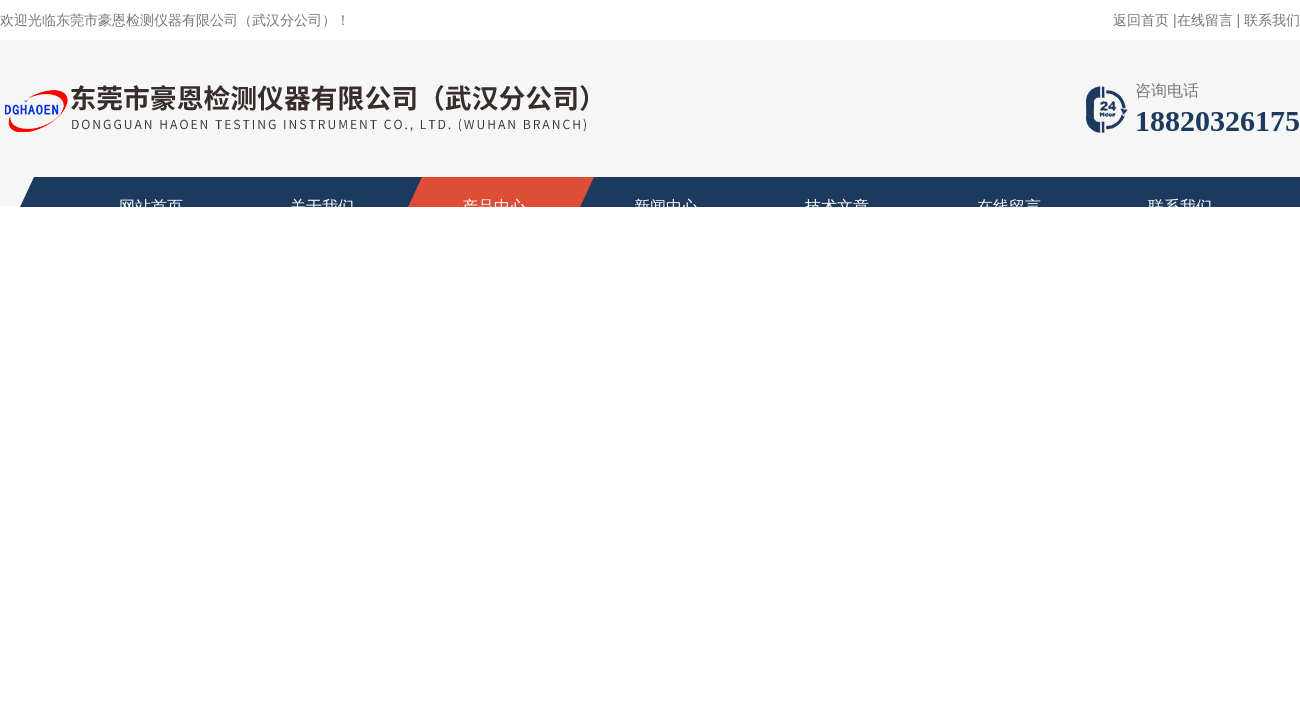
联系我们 (1272, 20)
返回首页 (1141, 20)
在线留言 (1205, 20)
